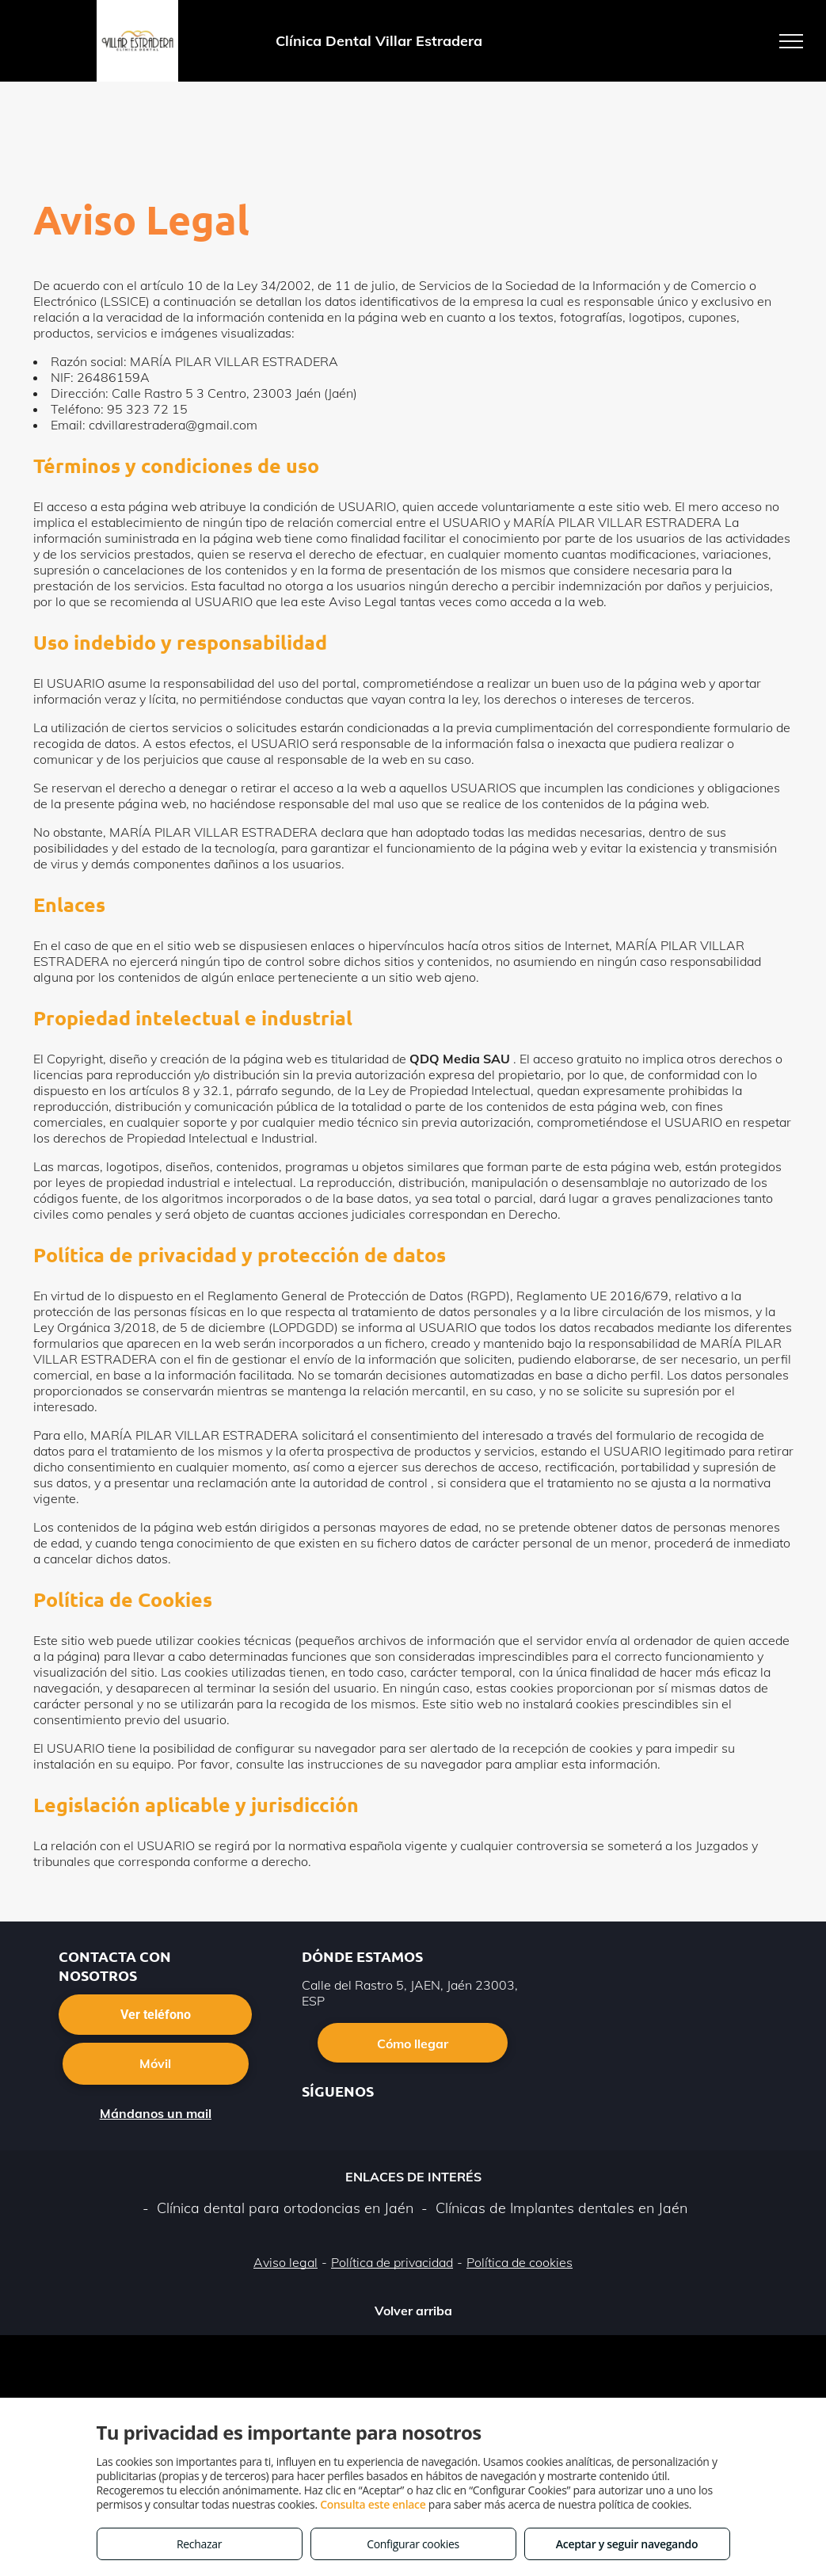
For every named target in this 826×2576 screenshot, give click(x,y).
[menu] (791, 41)
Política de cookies (519, 2262)
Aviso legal (285, 2262)
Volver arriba (413, 2310)
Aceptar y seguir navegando (627, 2543)
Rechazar (199, 2543)
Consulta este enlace (372, 2504)
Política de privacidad (392, 2262)
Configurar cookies (413, 2543)
